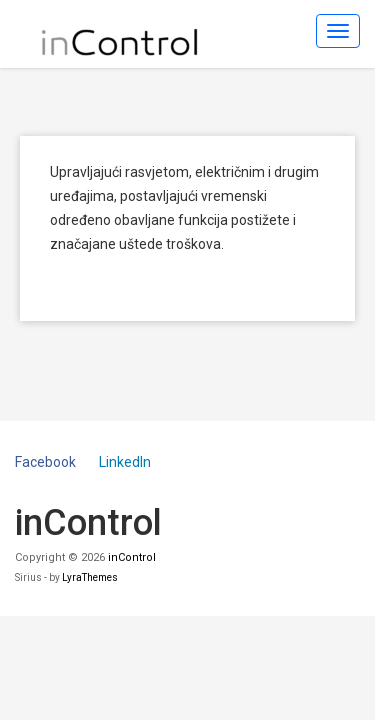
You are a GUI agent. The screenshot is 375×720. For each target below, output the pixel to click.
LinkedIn (125, 462)
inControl (132, 557)
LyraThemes (90, 577)
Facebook (45, 462)
